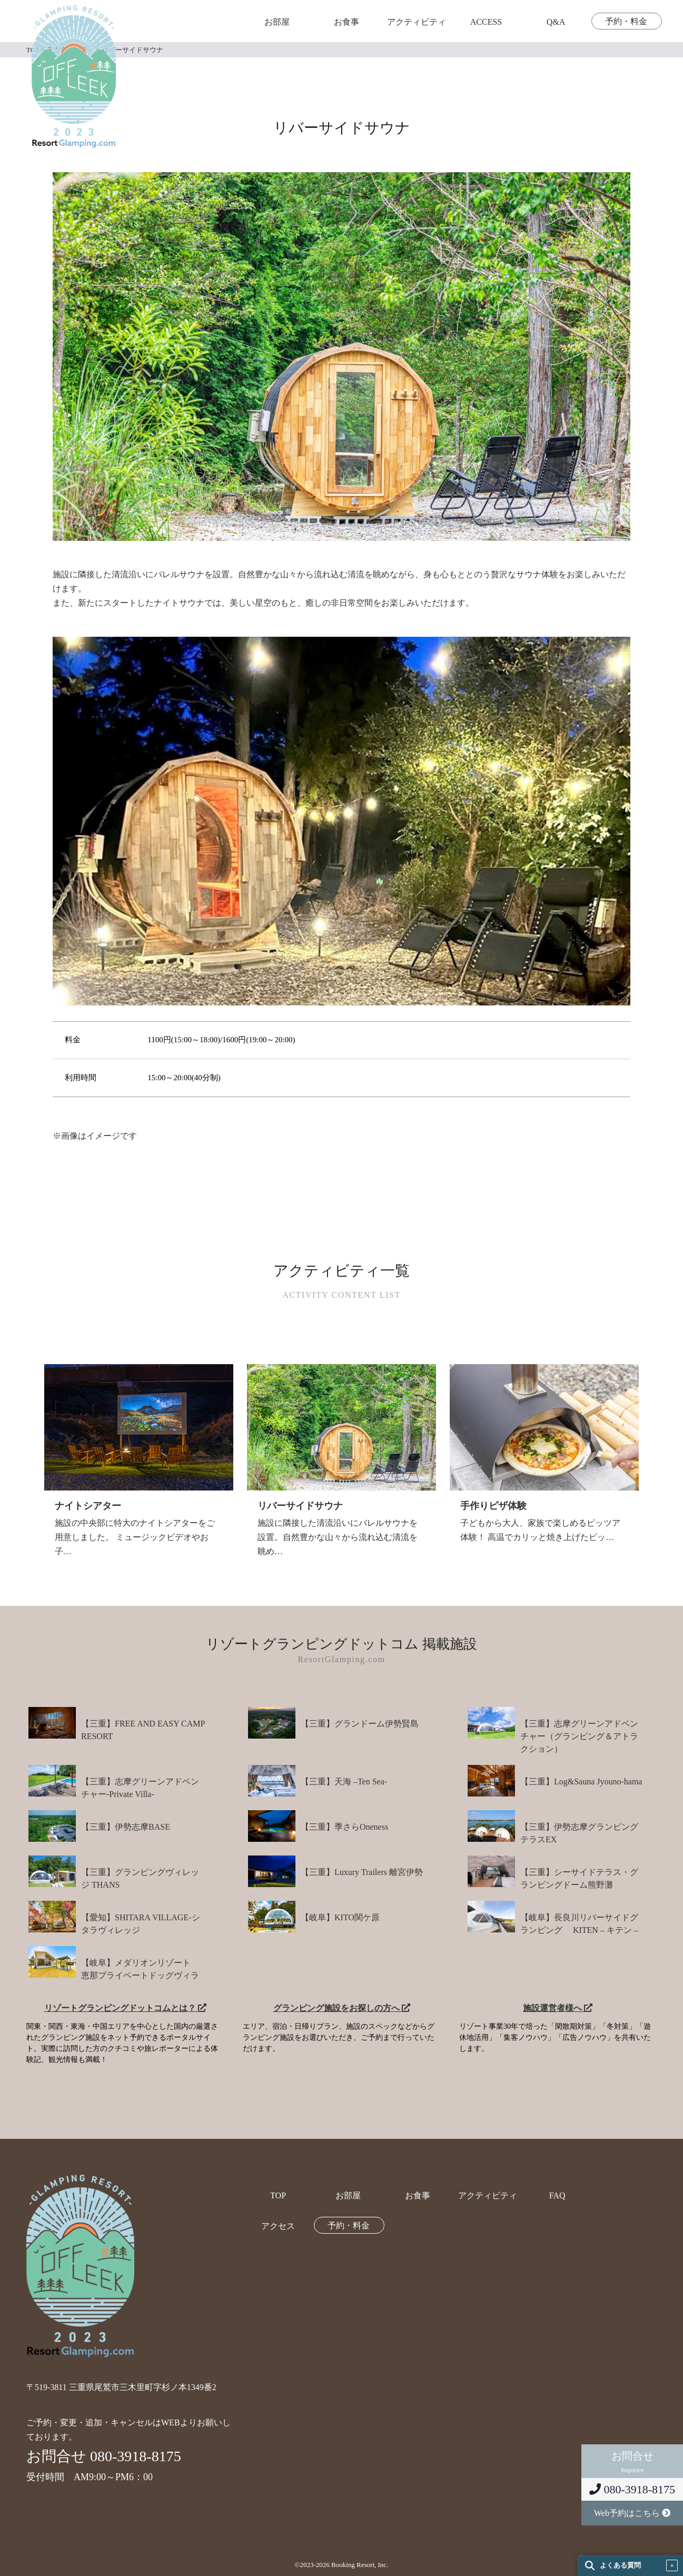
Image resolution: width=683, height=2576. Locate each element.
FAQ (557, 2196)
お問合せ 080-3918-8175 (103, 2456)
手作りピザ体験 (493, 1506)
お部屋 (277, 22)
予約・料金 (626, 21)
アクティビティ (416, 22)
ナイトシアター (88, 1506)
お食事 (346, 22)
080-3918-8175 (632, 2489)
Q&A (556, 22)
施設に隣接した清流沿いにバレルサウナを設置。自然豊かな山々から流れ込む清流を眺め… (338, 1537)
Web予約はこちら (632, 2513)
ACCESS (486, 22)
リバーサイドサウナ (300, 1506)
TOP (278, 2196)
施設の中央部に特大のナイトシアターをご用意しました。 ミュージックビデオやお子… (135, 1537)
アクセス (278, 2226)
